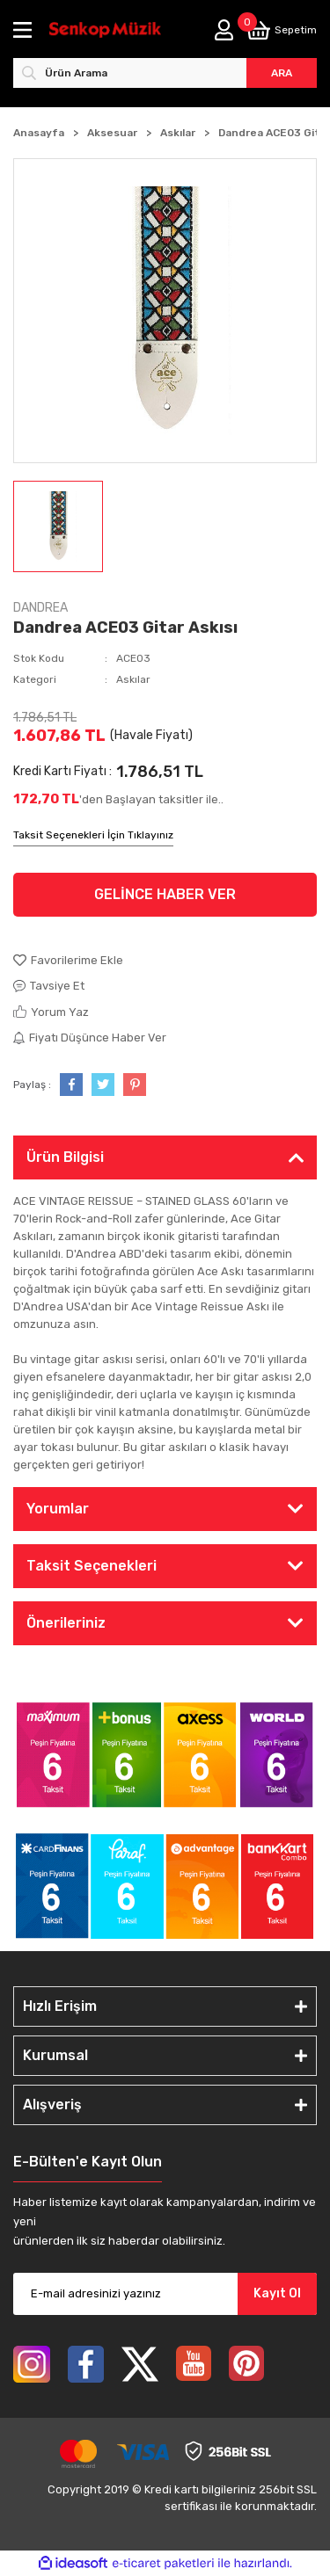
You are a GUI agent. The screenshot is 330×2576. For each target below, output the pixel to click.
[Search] (165, 73)
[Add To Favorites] (165, 960)
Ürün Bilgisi (65, 1157)
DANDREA (40, 607)
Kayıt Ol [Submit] (277, 2293)
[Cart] (281, 30)
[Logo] (105, 30)
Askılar (133, 679)
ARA (281, 73)
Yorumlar (57, 1508)
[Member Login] (224, 29)
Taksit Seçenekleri (91, 1565)
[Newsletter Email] (165, 2294)
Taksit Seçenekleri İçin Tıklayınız (93, 835)
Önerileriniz (66, 1623)
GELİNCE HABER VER (165, 894)
